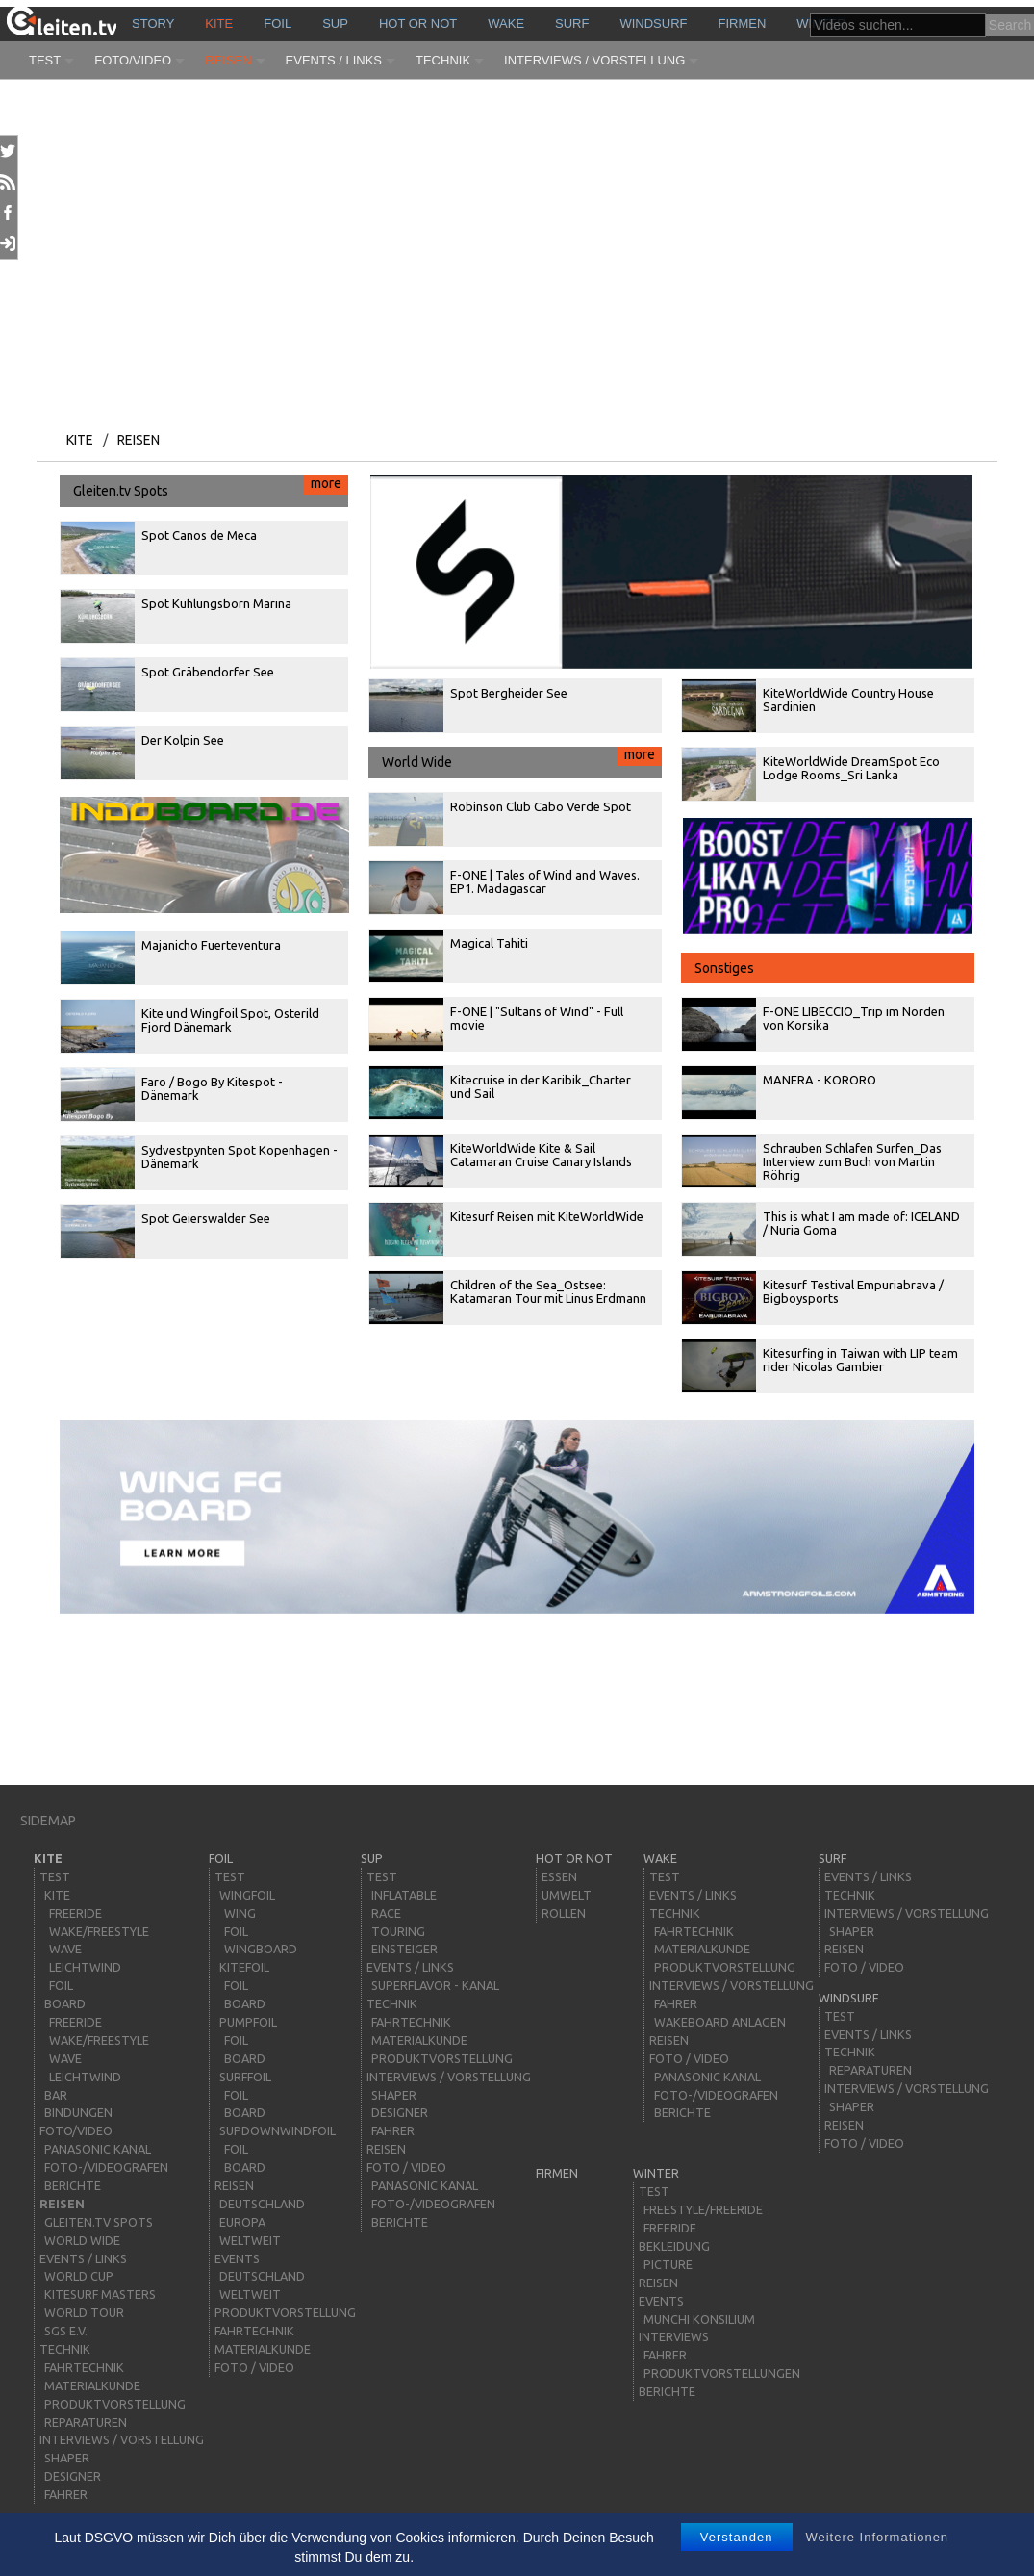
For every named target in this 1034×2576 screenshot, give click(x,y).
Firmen (743, 23)
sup (335, 23)
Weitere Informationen (876, 2537)
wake (506, 23)
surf (572, 23)
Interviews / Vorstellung (594, 60)
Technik (443, 60)
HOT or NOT (418, 23)
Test (45, 60)
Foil (277, 23)
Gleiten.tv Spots (210, 486)
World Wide (522, 758)
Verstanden (736, 2537)
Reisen (228, 60)
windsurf (653, 23)
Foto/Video (132, 60)
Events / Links (334, 60)
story (153, 23)
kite (219, 23)
